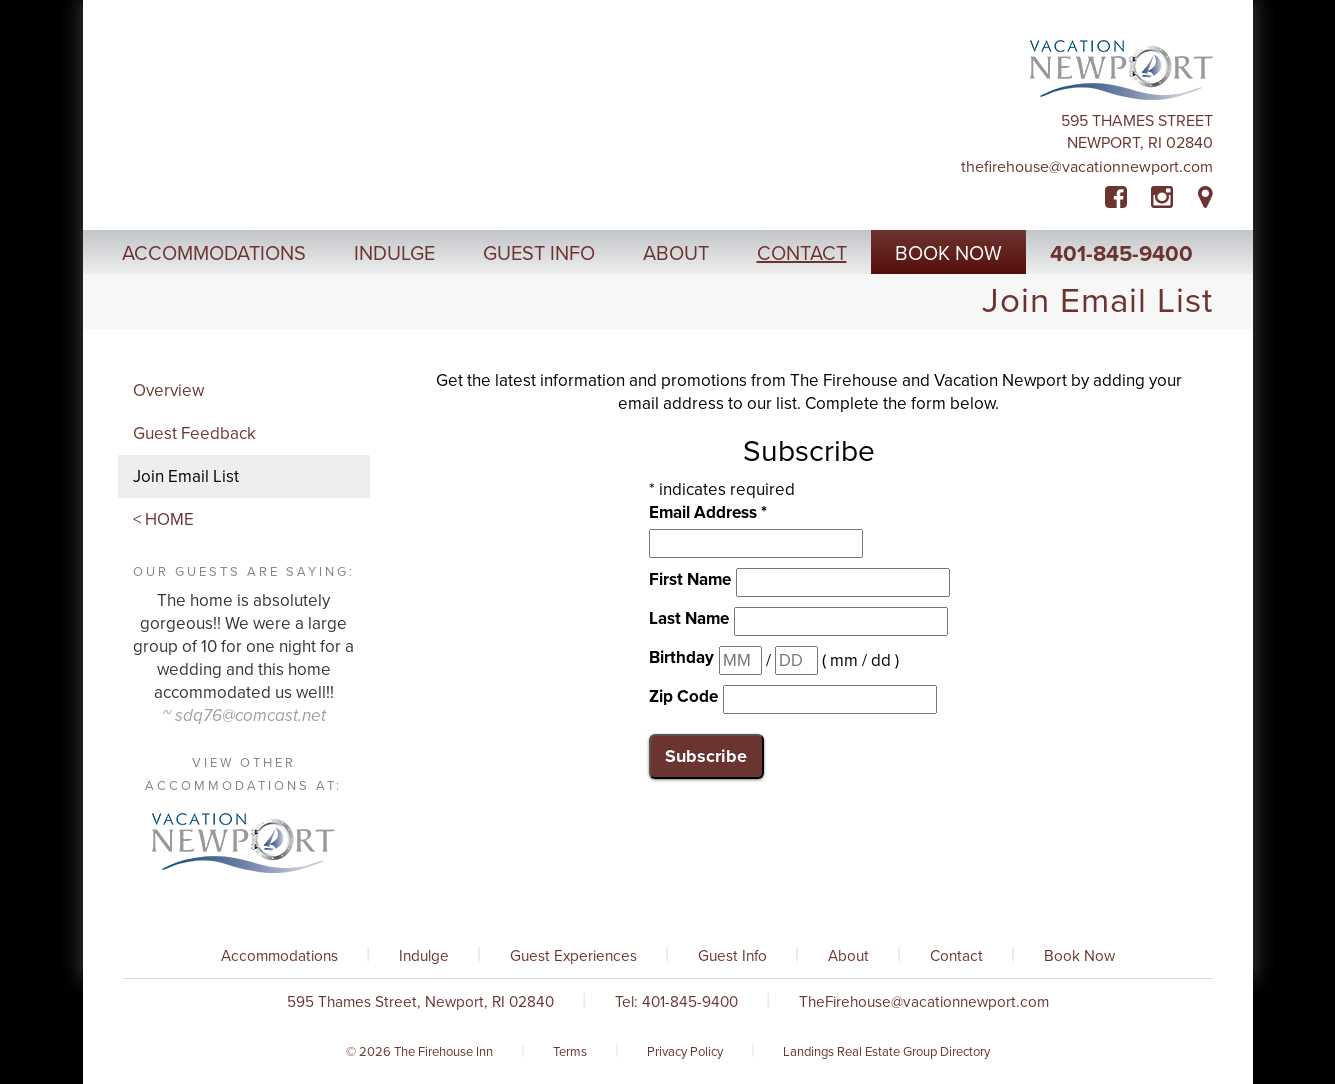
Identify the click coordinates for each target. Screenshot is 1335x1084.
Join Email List (186, 476)
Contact (956, 956)
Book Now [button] (948, 254)
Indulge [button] (394, 254)
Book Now (1079, 956)
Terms (570, 1052)
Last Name (689, 618)
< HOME (163, 519)
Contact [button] (802, 254)
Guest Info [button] (539, 254)
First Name (690, 579)
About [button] (676, 254)
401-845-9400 (1121, 254)
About (848, 956)
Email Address (708, 512)
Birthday (681, 657)
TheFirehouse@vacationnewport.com (1087, 167)
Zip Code (683, 696)
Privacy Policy (685, 1052)
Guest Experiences (573, 956)
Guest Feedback (194, 433)
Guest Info (732, 956)
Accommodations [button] (214, 254)
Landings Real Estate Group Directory (886, 1052)
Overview (168, 390)
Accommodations (279, 956)
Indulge (424, 956)
